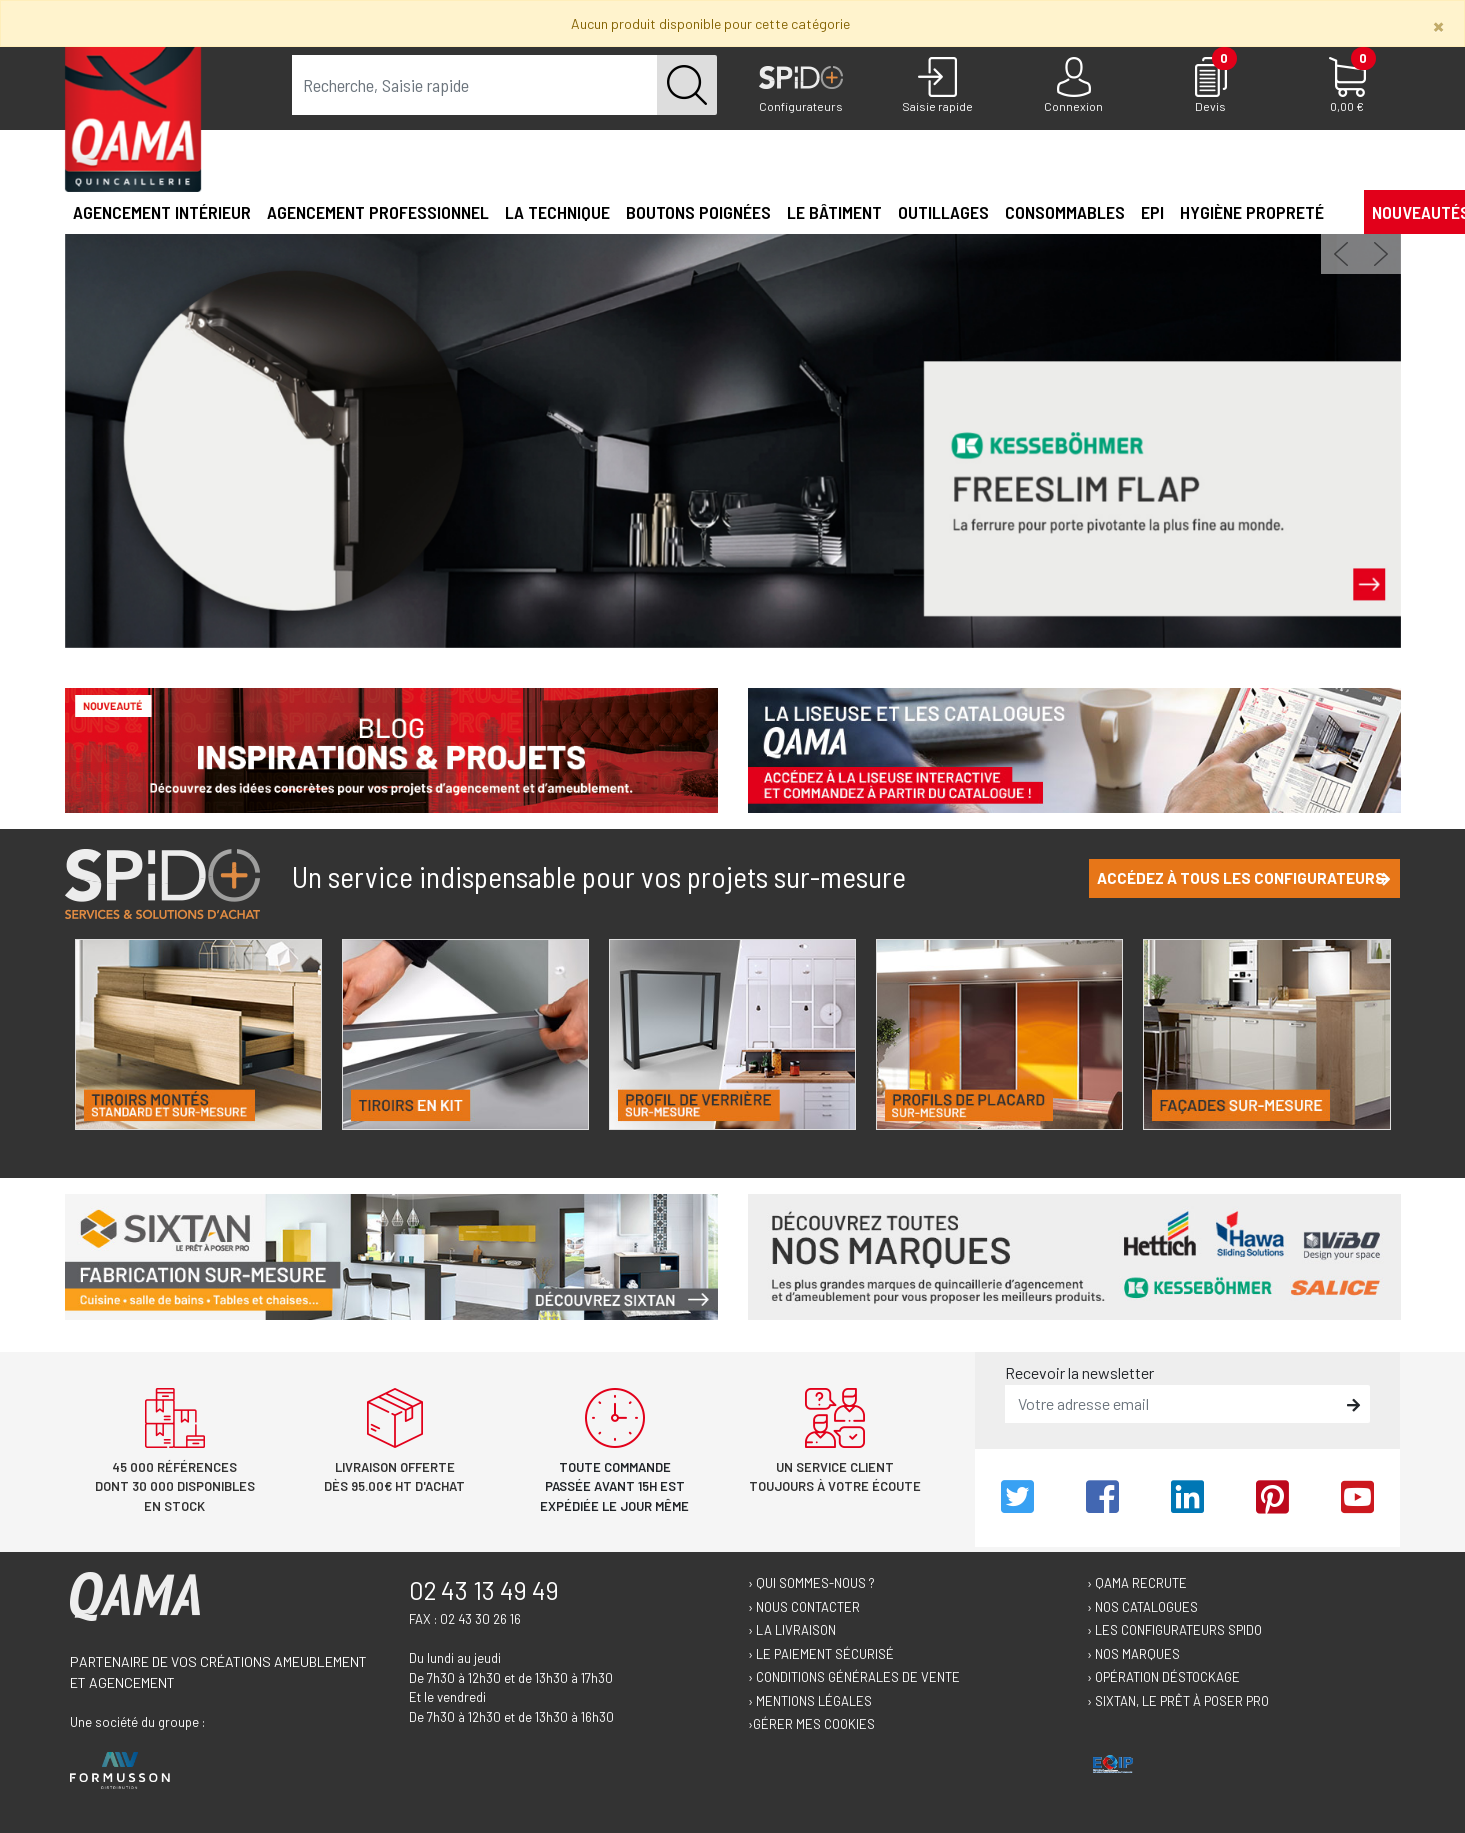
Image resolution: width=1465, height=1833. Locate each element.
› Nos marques (1133, 1654)
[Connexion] (1074, 86)
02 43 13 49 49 (484, 1590)
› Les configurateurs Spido (1174, 1630)
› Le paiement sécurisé (821, 1654)
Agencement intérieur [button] (162, 212)
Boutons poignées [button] (698, 212)
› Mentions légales (810, 1701)
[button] (1340, 211)
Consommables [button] (1065, 212)
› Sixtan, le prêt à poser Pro (1178, 1701)
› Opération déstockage (1163, 1677)
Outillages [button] (943, 212)
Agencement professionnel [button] (378, 212)
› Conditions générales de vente (854, 1677)
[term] (475, 85)
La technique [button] (557, 212)
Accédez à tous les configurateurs (1244, 878)
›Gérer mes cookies (811, 1724)
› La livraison (792, 1630)
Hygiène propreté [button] (1252, 212)
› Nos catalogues (1142, 1607)
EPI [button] (1152, 212)
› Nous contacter (804, 1607)
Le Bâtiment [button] (834, 212)
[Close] (1438, 25)
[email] (1173, 1404)
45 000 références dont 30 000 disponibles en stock (175, 1486)
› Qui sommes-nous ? (811, 1583)
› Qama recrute (1137, 1583)
